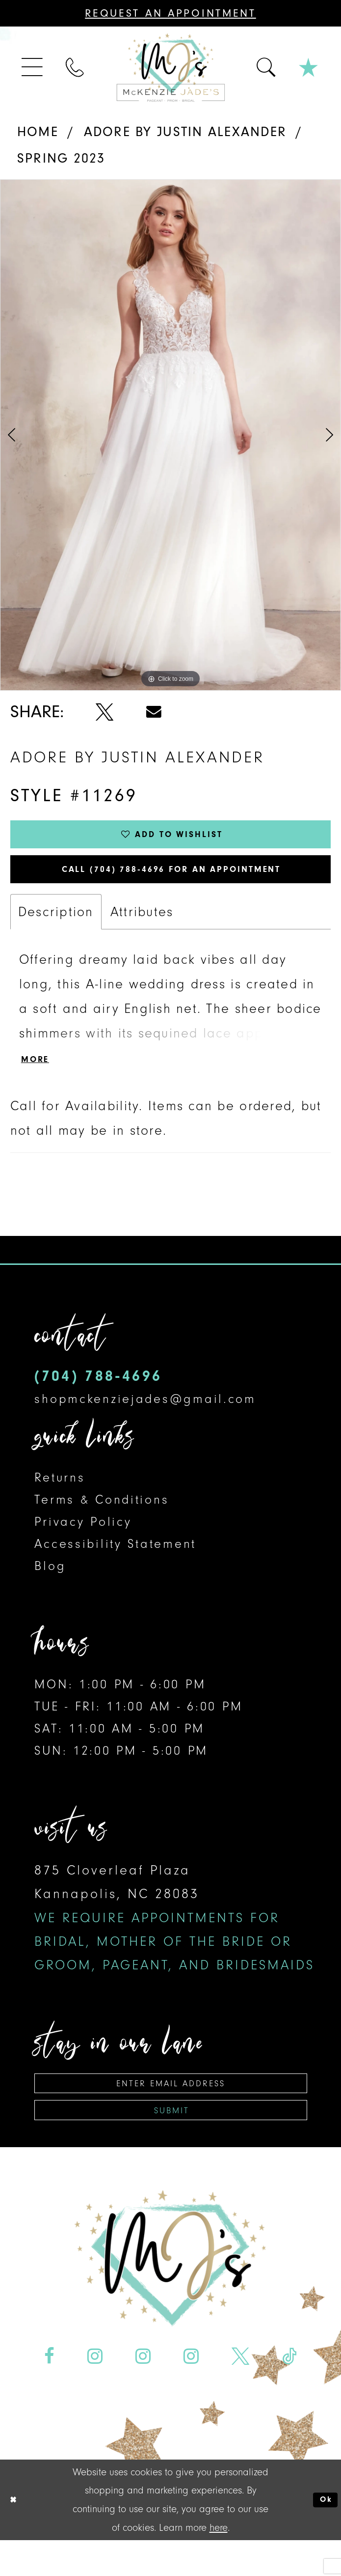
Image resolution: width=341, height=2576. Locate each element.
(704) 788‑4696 (98, 1398)
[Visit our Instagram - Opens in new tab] (95, 2392)
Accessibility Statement (115, 1566)
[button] (32, 68)
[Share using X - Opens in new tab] (104, 712)
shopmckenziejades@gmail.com (145, 1421)
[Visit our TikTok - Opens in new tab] (289, 2392)
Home (37, 132)
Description (56, 929)
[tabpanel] (170, 435)
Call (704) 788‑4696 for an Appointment (172, 881)
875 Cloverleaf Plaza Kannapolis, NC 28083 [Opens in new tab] (174, 1940)
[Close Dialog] (16, 2535)
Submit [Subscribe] (172, 2142)
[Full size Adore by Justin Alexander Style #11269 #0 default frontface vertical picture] (170, 435)
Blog (50, 1588)
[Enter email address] (170, 2108)
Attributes (142, 929)
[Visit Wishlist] (309, 67)
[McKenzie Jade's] (170, 67)
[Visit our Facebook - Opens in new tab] (49, 2392)
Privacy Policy (82, 1544)
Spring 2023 (61, 158)
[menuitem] (32, 68)
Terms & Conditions (101, 1521)
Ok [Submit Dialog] (323, 2535)
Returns (59, 1499)
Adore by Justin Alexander (185, 132)
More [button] (40, 1079)
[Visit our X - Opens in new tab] (240, 2392)
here (219, 2563)
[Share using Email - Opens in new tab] (153, 711)
